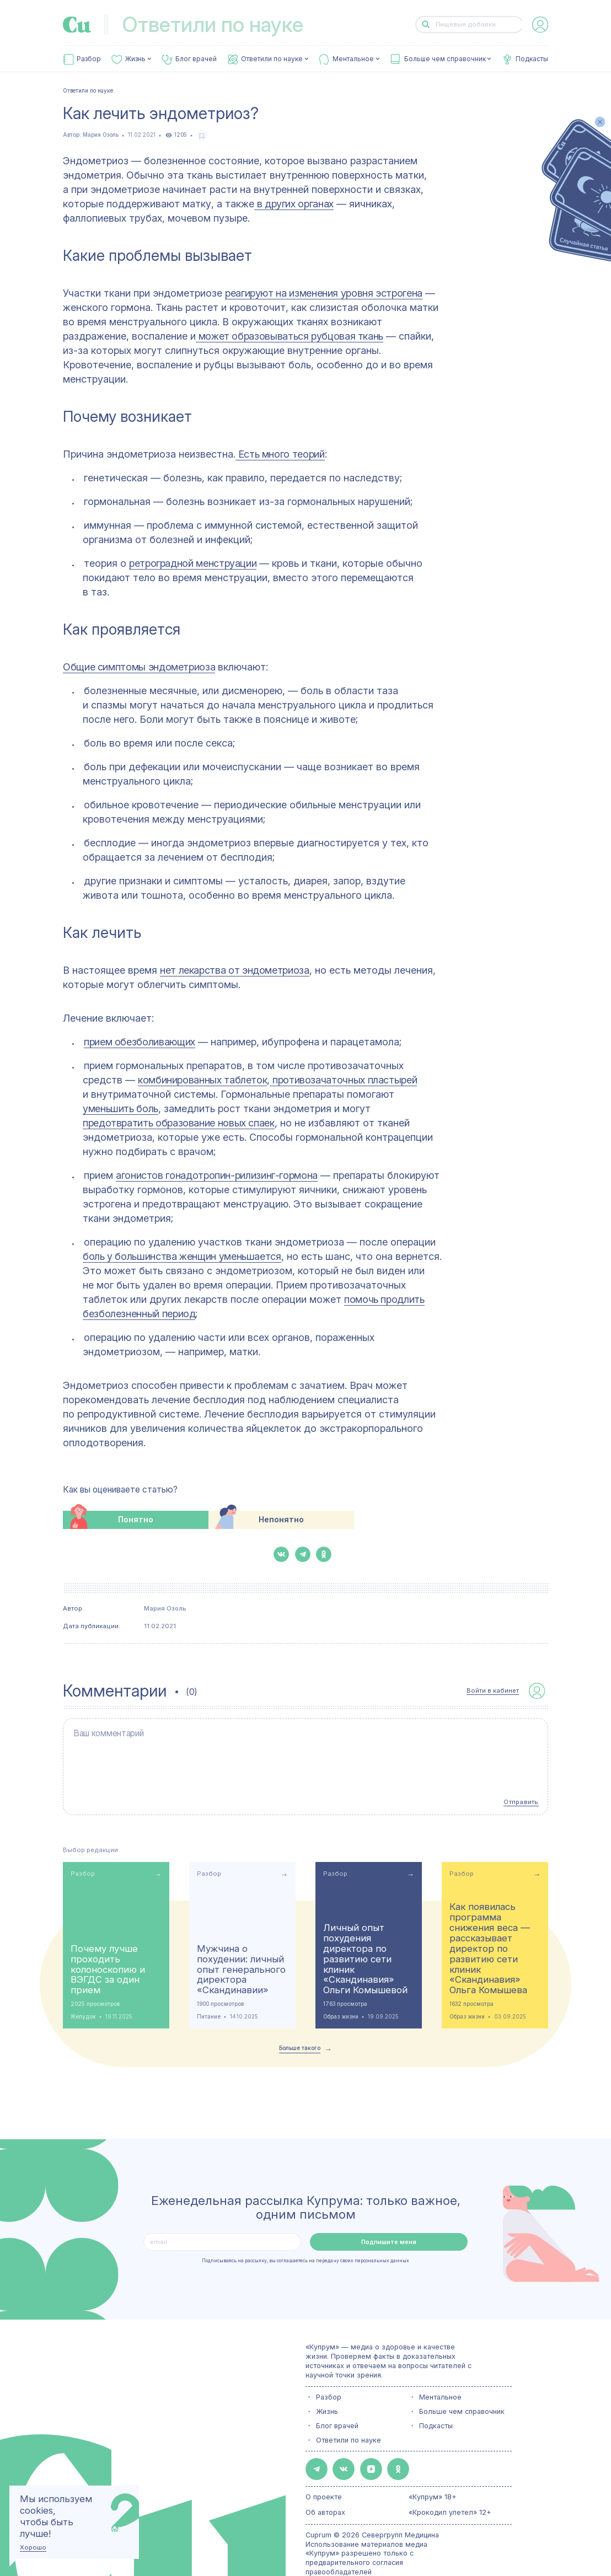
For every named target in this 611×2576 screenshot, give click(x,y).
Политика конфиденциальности (359, 2547)
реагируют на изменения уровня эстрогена (323, 293)
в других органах (294, 204)
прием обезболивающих (139, 1042)
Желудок (83, 1984)
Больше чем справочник (445, 59)
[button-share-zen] (354, 2433)
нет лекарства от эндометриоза (234, 970)
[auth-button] (540, 25)
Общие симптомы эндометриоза (139, 667)
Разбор (89, 59)
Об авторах (325, 2473)
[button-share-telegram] (302, 1554)
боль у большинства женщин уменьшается (182, 1256)
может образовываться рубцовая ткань (289, 336)
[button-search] (426, 24)
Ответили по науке (272, 59)
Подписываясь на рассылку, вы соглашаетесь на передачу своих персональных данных (305, 2228)
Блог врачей (196, 59)
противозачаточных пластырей (343, 1080)
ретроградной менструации (192, 563)
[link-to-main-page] (77, 25)
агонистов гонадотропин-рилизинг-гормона (217, 1175)
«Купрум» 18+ (433, 2458)
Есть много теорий (280, 454)
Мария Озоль (101, 135)
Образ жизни (340, 1984)
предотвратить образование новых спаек (179, 1123)
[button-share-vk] (281, 1554)
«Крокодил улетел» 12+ (450, 2473)
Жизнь (135, 59)
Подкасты (532, 59)
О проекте (324, 2458)
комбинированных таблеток (202, 1080)
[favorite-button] (202, 135)
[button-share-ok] (323, 1554)
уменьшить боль (120, 1108)
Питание (209, 1984)
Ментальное (353, 59)
